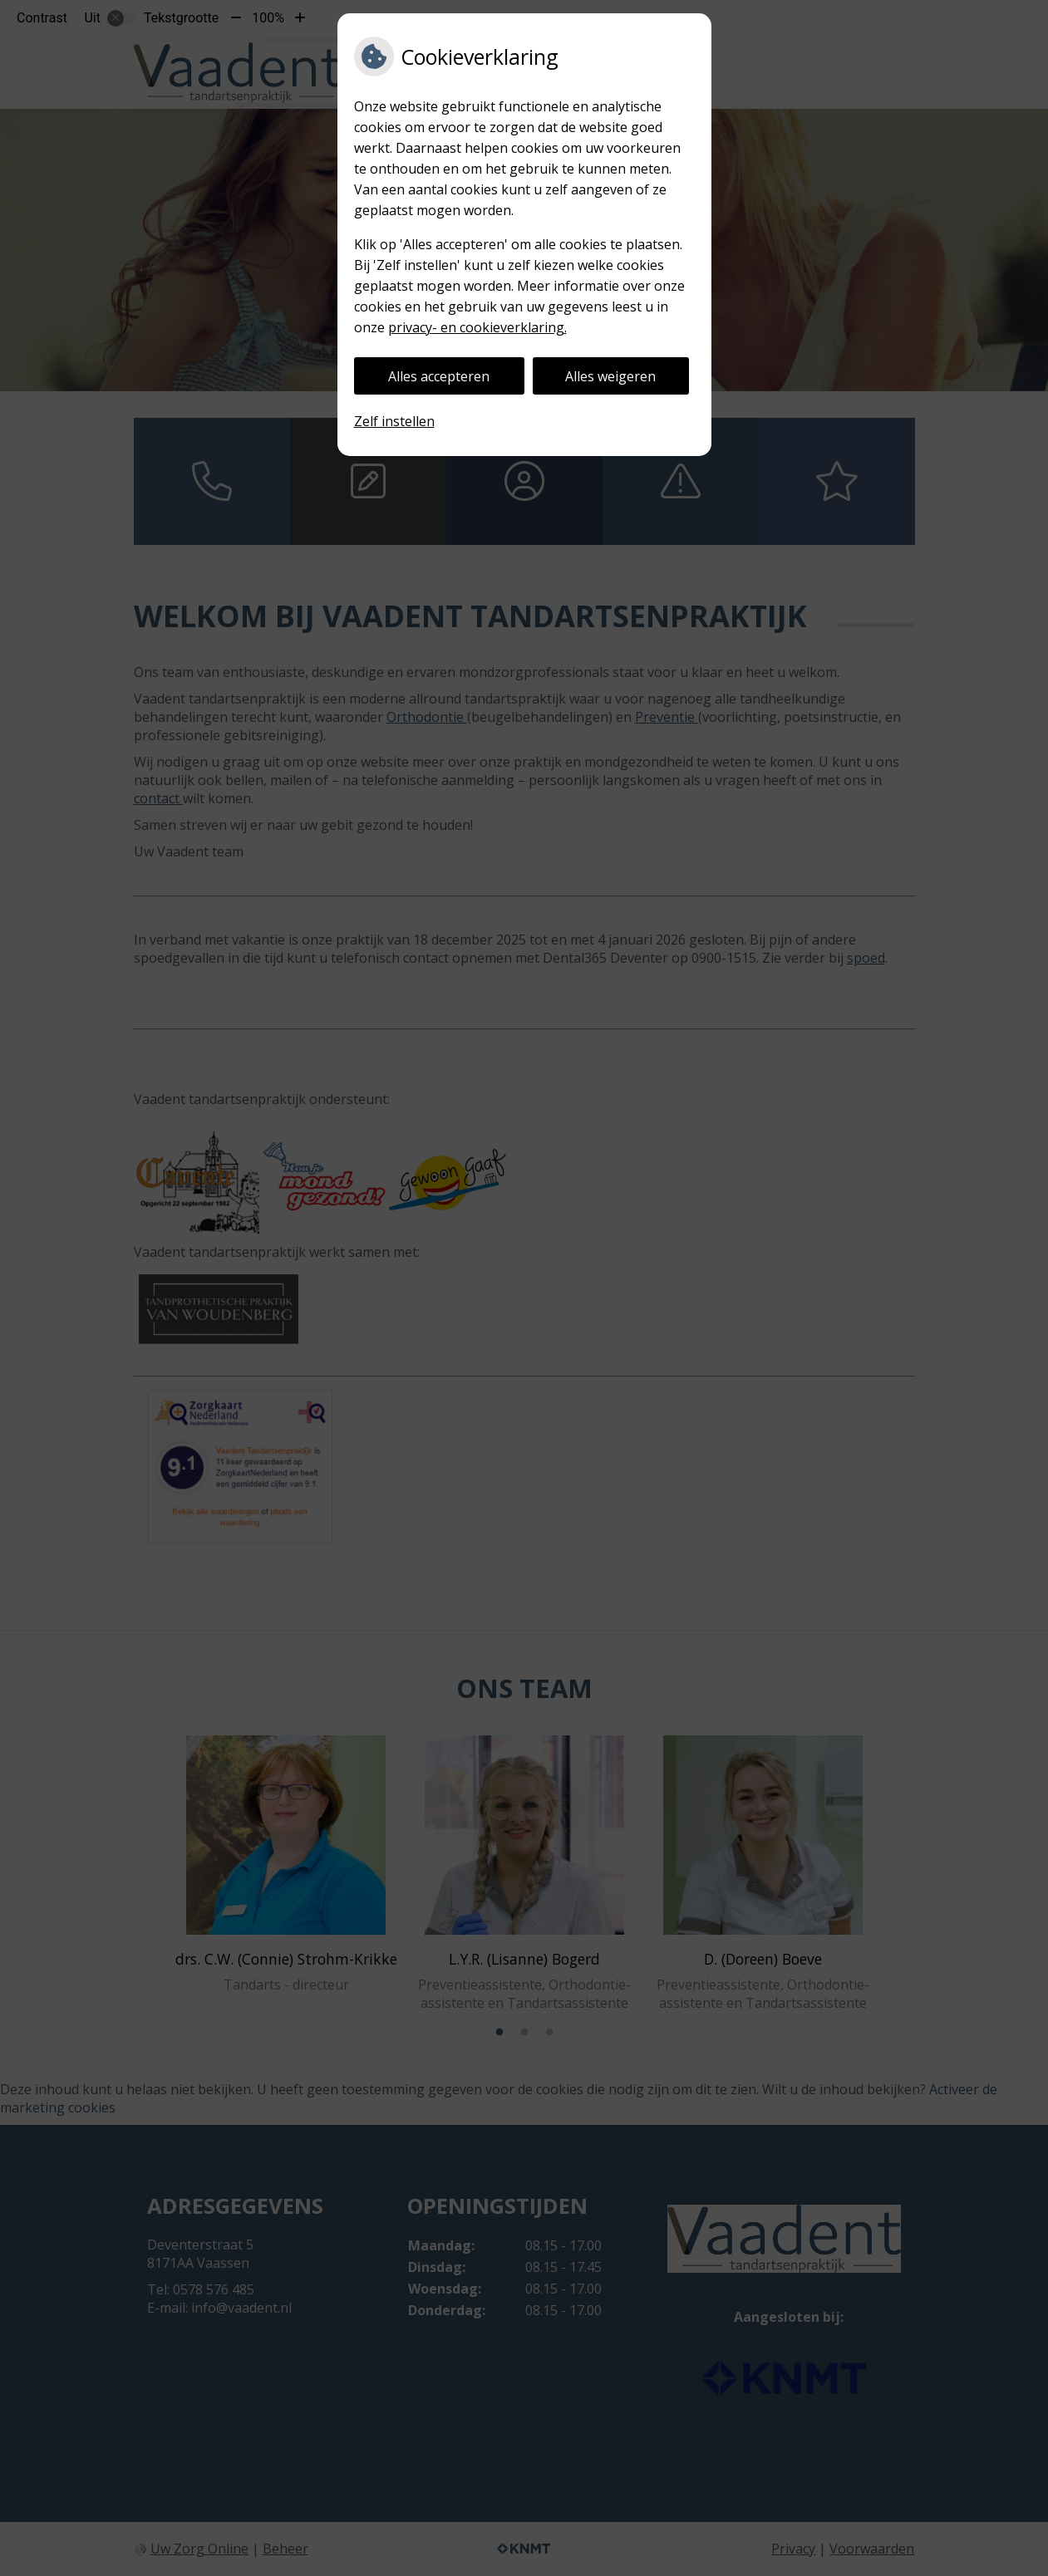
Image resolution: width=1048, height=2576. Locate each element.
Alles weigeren (610, 376)
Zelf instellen (394, 421)
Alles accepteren (439, 376)
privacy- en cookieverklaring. (477, 327)
